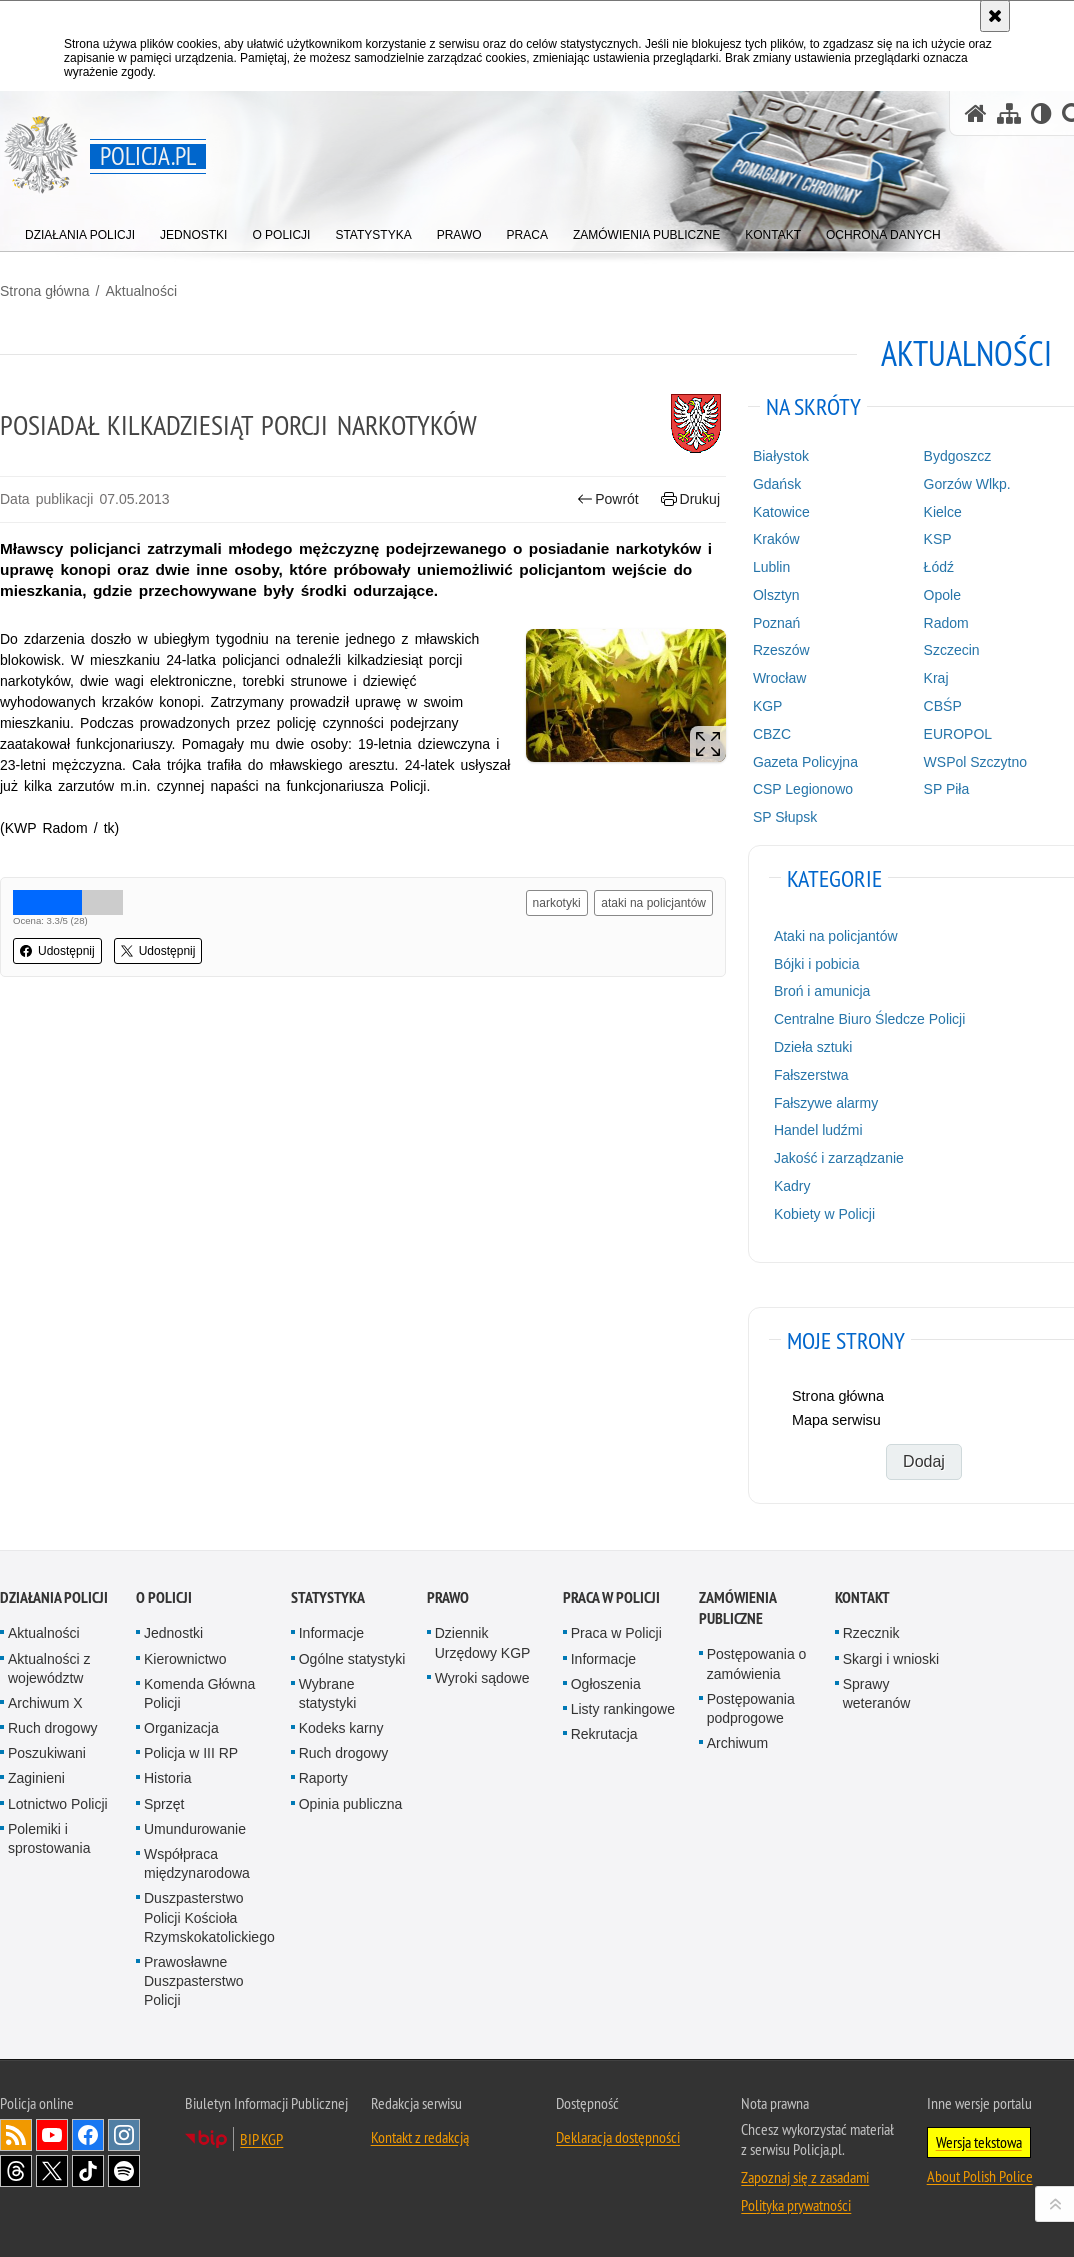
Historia (167, 1778)
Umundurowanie (195, 1829)
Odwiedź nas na (52, 2135)
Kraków (776, 539)
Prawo (448, 1597)
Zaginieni (36, 1778)
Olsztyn (776, 595)
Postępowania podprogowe (751, 1708)
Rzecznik (871, 1633)
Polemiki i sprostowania (49, 1838)
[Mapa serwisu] (1009, 113)
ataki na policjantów (653, 903)
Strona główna (45, 291)
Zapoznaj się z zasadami (805, 2177)
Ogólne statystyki (352, 1659)
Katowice (781, 512)
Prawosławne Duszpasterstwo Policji (194, 1981)
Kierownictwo (185, 1659)
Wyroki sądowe (482, 1678)
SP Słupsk (785, 817)
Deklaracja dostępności (618, 2137)
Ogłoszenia (606, 1684)
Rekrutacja (604, 1734)
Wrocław (779, 678)
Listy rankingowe (623, 1709)
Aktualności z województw (49, 1668)
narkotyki (557, 903)
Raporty (323, 1778)
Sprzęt (164, 1804)
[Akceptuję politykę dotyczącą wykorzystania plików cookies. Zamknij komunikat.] (995, 16)
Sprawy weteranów (877, 1693)
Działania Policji (54, 1597)
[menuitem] (80, 230)
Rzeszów (781, 650)
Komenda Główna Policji (199, 1693)
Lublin (771, 567)
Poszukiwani (47, 1753)
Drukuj (690, 499)
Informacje (331, 1633)
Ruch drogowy (53, 1728)
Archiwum (737, 1743)
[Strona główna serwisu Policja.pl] (976, 113)
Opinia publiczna (351, 1804)
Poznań (776, 623)
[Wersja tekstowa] (1041, 113)
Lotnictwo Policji (58, 1804)
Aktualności (141, 291)
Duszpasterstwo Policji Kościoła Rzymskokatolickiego (209, 1917)
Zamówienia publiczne (737, 1608)
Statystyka (328, 1597)
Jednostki (173, 1633)
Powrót (608, 499)
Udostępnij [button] (57, 951)
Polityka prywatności (796, 2205)
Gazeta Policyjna (805, 762)
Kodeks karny (341, 1728)
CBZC (772, 734)
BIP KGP (261, 2139)
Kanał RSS (16, 2135)
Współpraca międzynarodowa (197, 1863)
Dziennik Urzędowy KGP (483, 1642)
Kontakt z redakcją (420, 2137)
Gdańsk (777, 484)
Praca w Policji (611, 1597)
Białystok (781, 456)
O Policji (164, 1597)
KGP (768, 706)
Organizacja (181, 1728)
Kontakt (862, 1597)
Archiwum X (45, 1703)
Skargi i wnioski (891, 1659)
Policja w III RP (191, 1753)
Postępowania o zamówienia (757, 1663)
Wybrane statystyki (328, 1693)
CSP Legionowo (803, 789)
